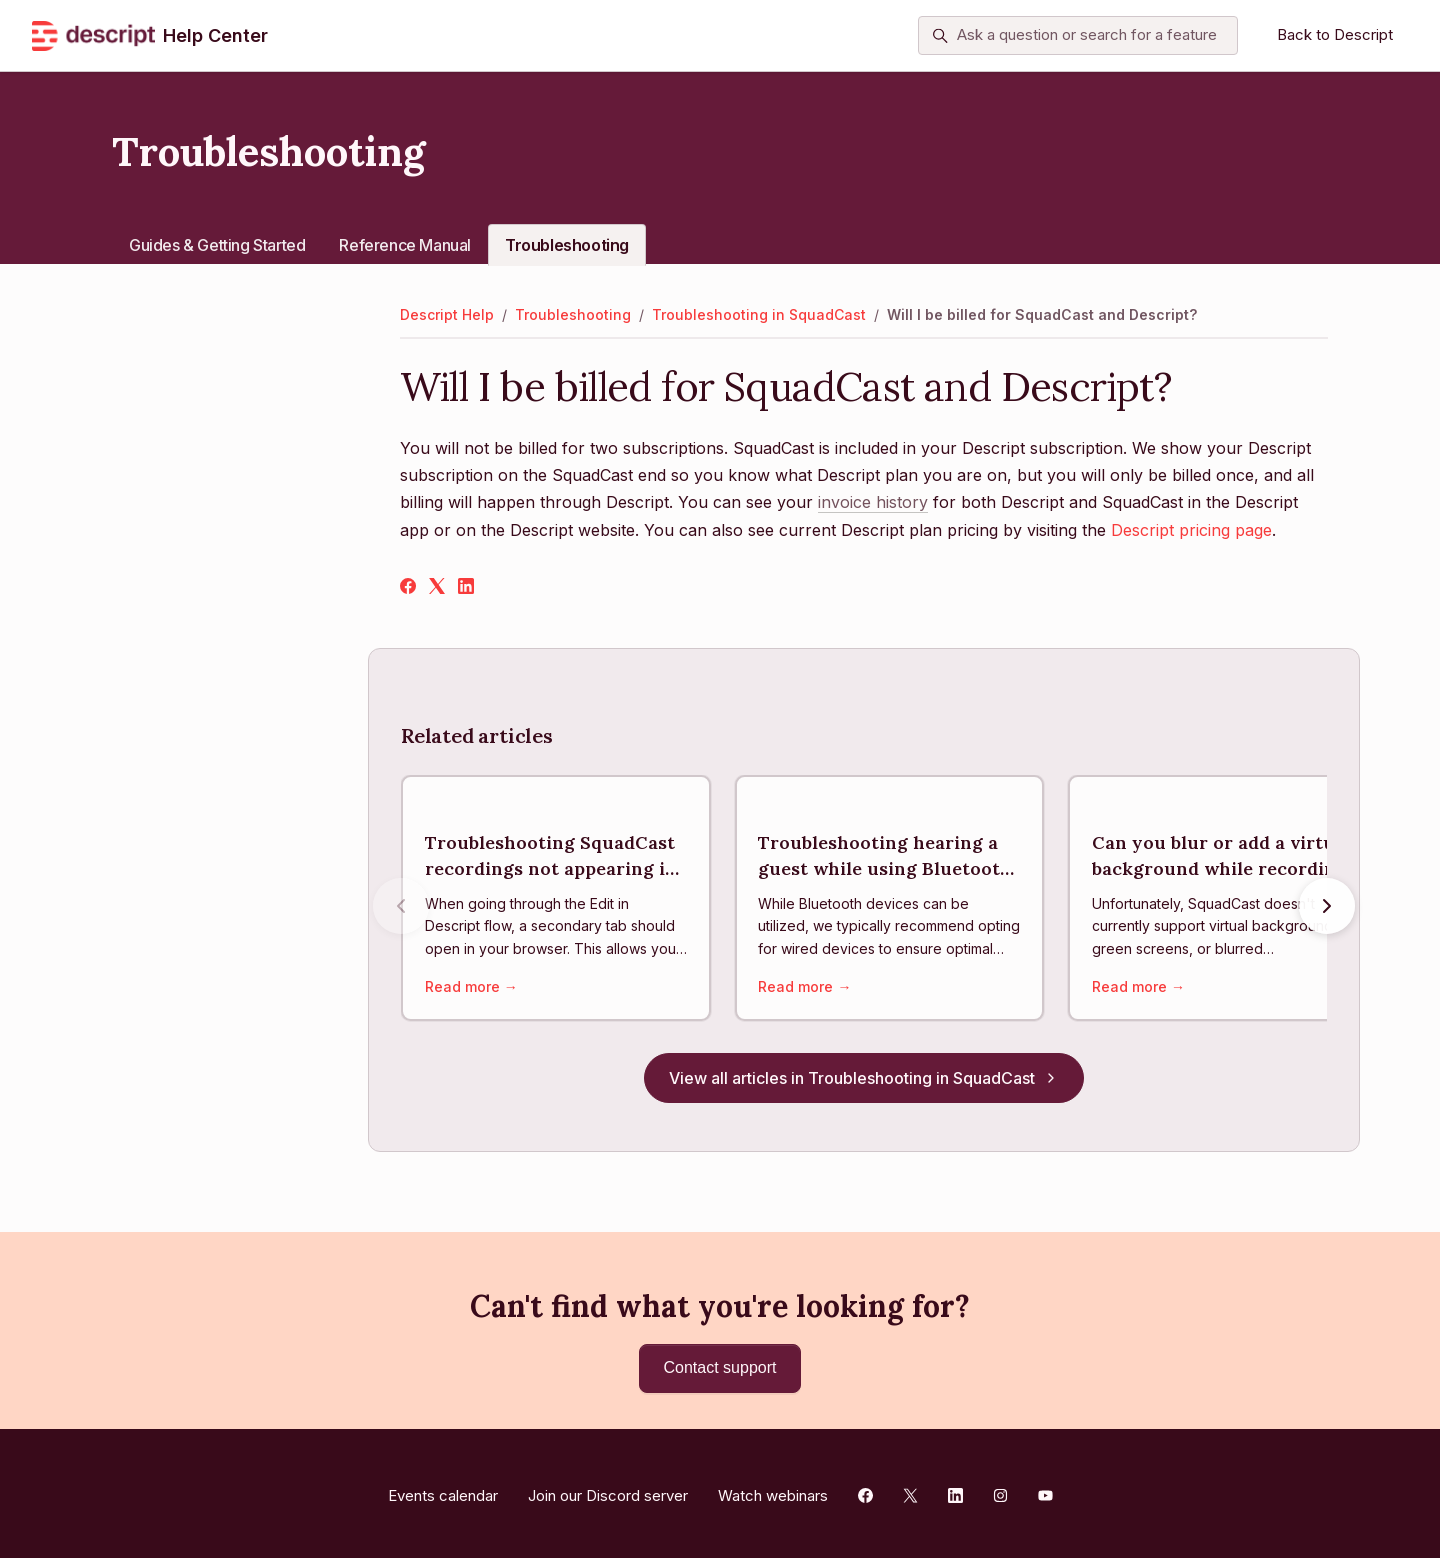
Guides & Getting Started (217, 245)
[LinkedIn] (466, 588)
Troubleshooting (567, 245)
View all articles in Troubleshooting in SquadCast (864, 1082)
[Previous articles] (401, 908)
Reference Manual (405, 245)
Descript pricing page (1191, 530)
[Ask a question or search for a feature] (1078, 36)
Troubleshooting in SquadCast (759, 314)
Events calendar (443, 1490)
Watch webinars (773, 1490)
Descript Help (447, 314)
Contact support (720, 1367)
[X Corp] (437, 588)
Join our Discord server (608, 1490)
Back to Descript (1335, 34)
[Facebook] (408, 588)
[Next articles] (1327, 908)
